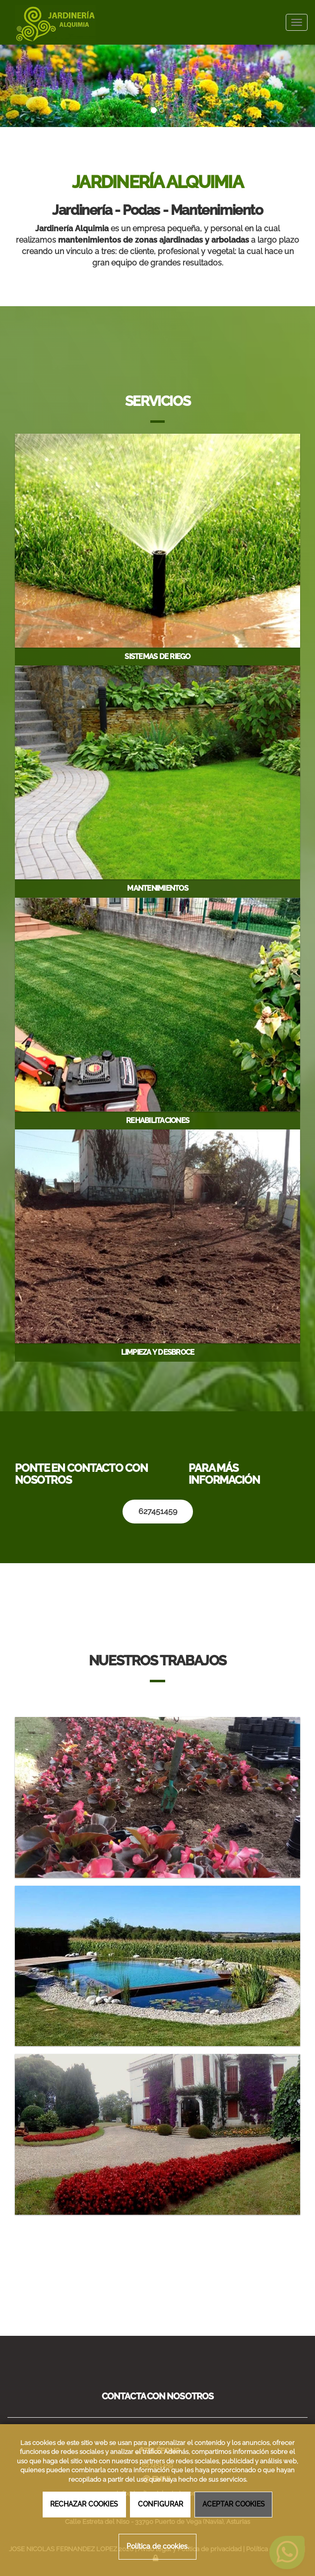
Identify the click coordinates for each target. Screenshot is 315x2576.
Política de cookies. (157, 2546)
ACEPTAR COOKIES (233, 2504)
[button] (23, 80)
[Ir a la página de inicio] (50, 22)
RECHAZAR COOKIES (84, 2504)
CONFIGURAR (160, 2504)
